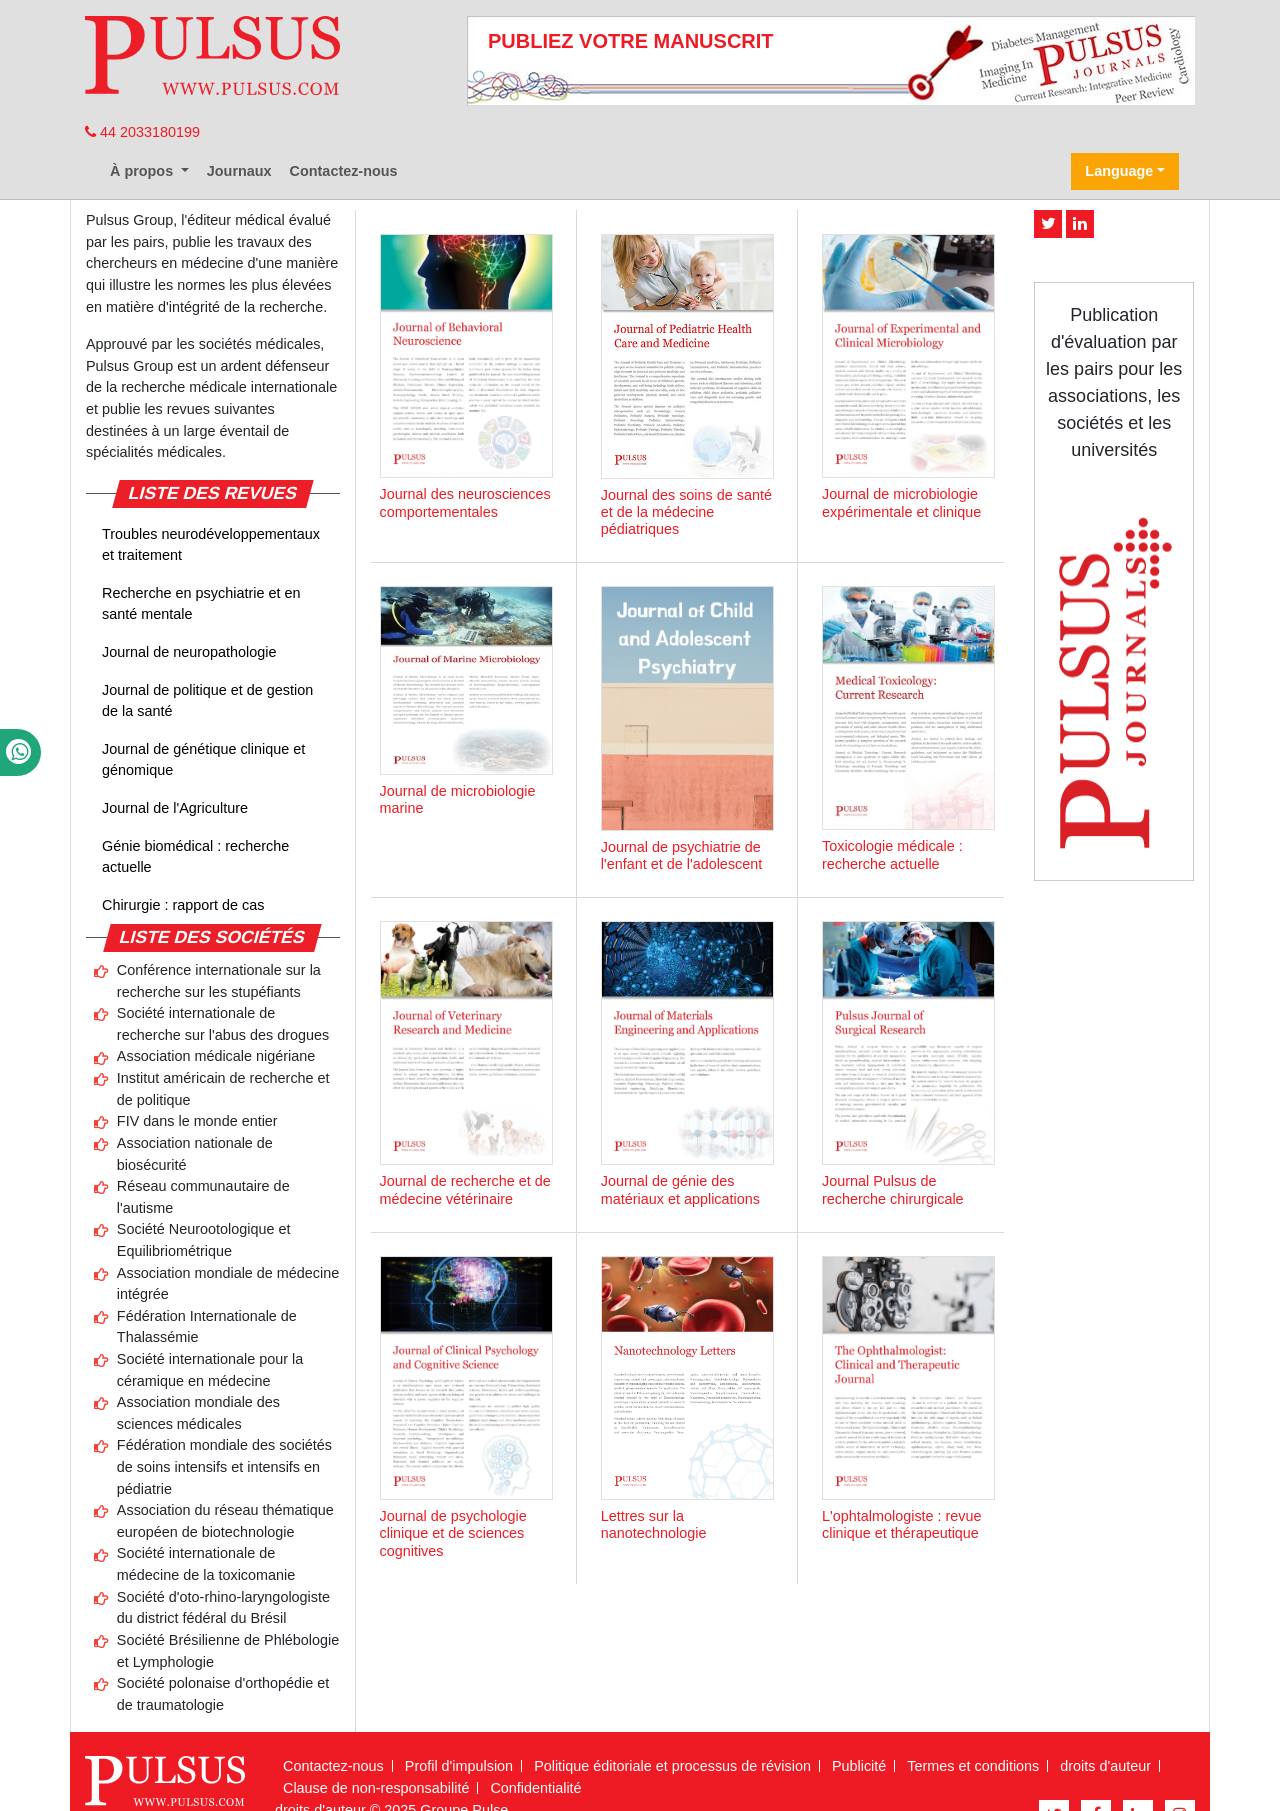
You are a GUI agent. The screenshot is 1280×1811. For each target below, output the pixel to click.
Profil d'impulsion (459, 1766)
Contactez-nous (344, 171)
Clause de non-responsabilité (376, 1788)
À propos (143, 171)
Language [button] (1119, 171)
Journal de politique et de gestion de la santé (207, 701)
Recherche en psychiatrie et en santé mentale (201, 604)
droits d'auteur (1105, 1766)
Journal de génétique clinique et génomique (203, 760)
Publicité (859, 1766)
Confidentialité (535, 1788)
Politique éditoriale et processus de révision (672, 1766)
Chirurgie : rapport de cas (183, 905)
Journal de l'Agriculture (175, 808)
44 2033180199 (142, 132)
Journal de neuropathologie (189, 652)
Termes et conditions (973, 1766)
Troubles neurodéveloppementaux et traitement (211, 545)
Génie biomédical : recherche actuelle (195, 857)
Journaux (239, 171)
